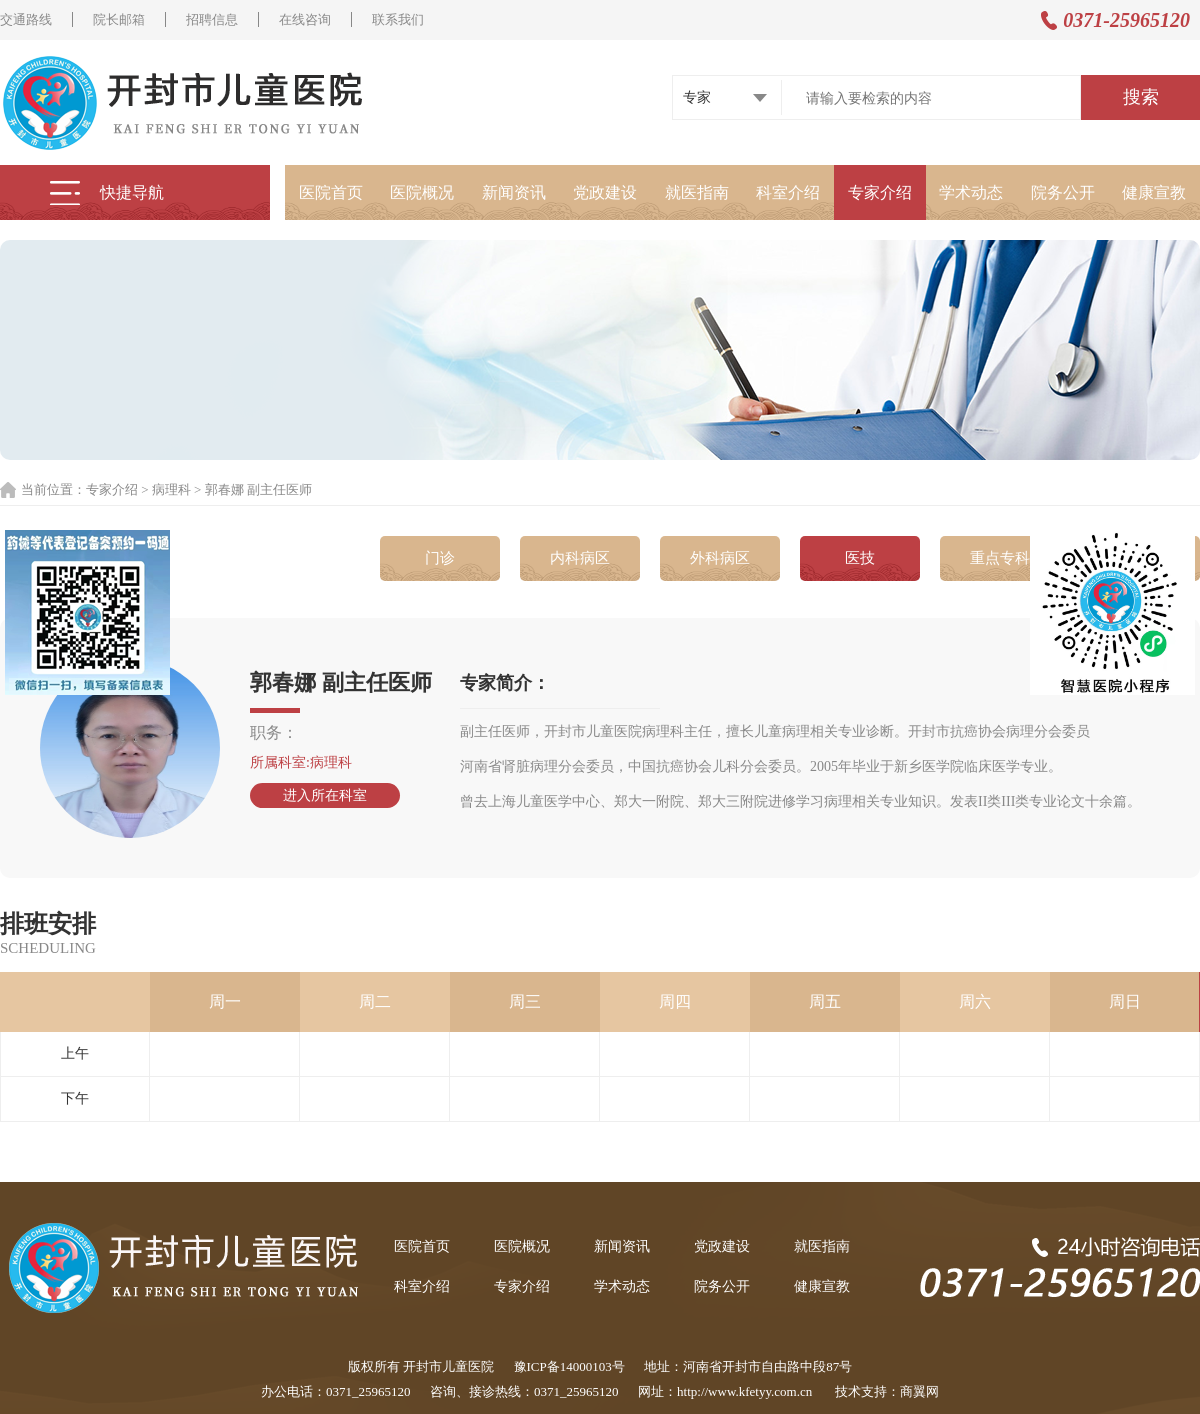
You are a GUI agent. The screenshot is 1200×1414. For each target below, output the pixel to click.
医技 (860, 558)
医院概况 (422, 192)
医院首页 (331, 192)
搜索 (1141, 97)
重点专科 (1000, 558)
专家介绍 (880, 192)
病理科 (171, 489)
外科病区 (720, 558)
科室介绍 (788, 192)
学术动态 (971, 192)
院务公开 (1063, 192)
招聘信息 (212, 19)
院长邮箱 (119, 19)
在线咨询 (305, 19)
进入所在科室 (325, 795)
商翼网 (919, 1391)
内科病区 (580, 558)
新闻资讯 (514, 192)
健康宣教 (1154, 192)
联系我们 (398, 19)
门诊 (440, 558)
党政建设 (605, 192)
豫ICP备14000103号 (569, 1366)
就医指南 (697, 192)
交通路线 (26, 19)
